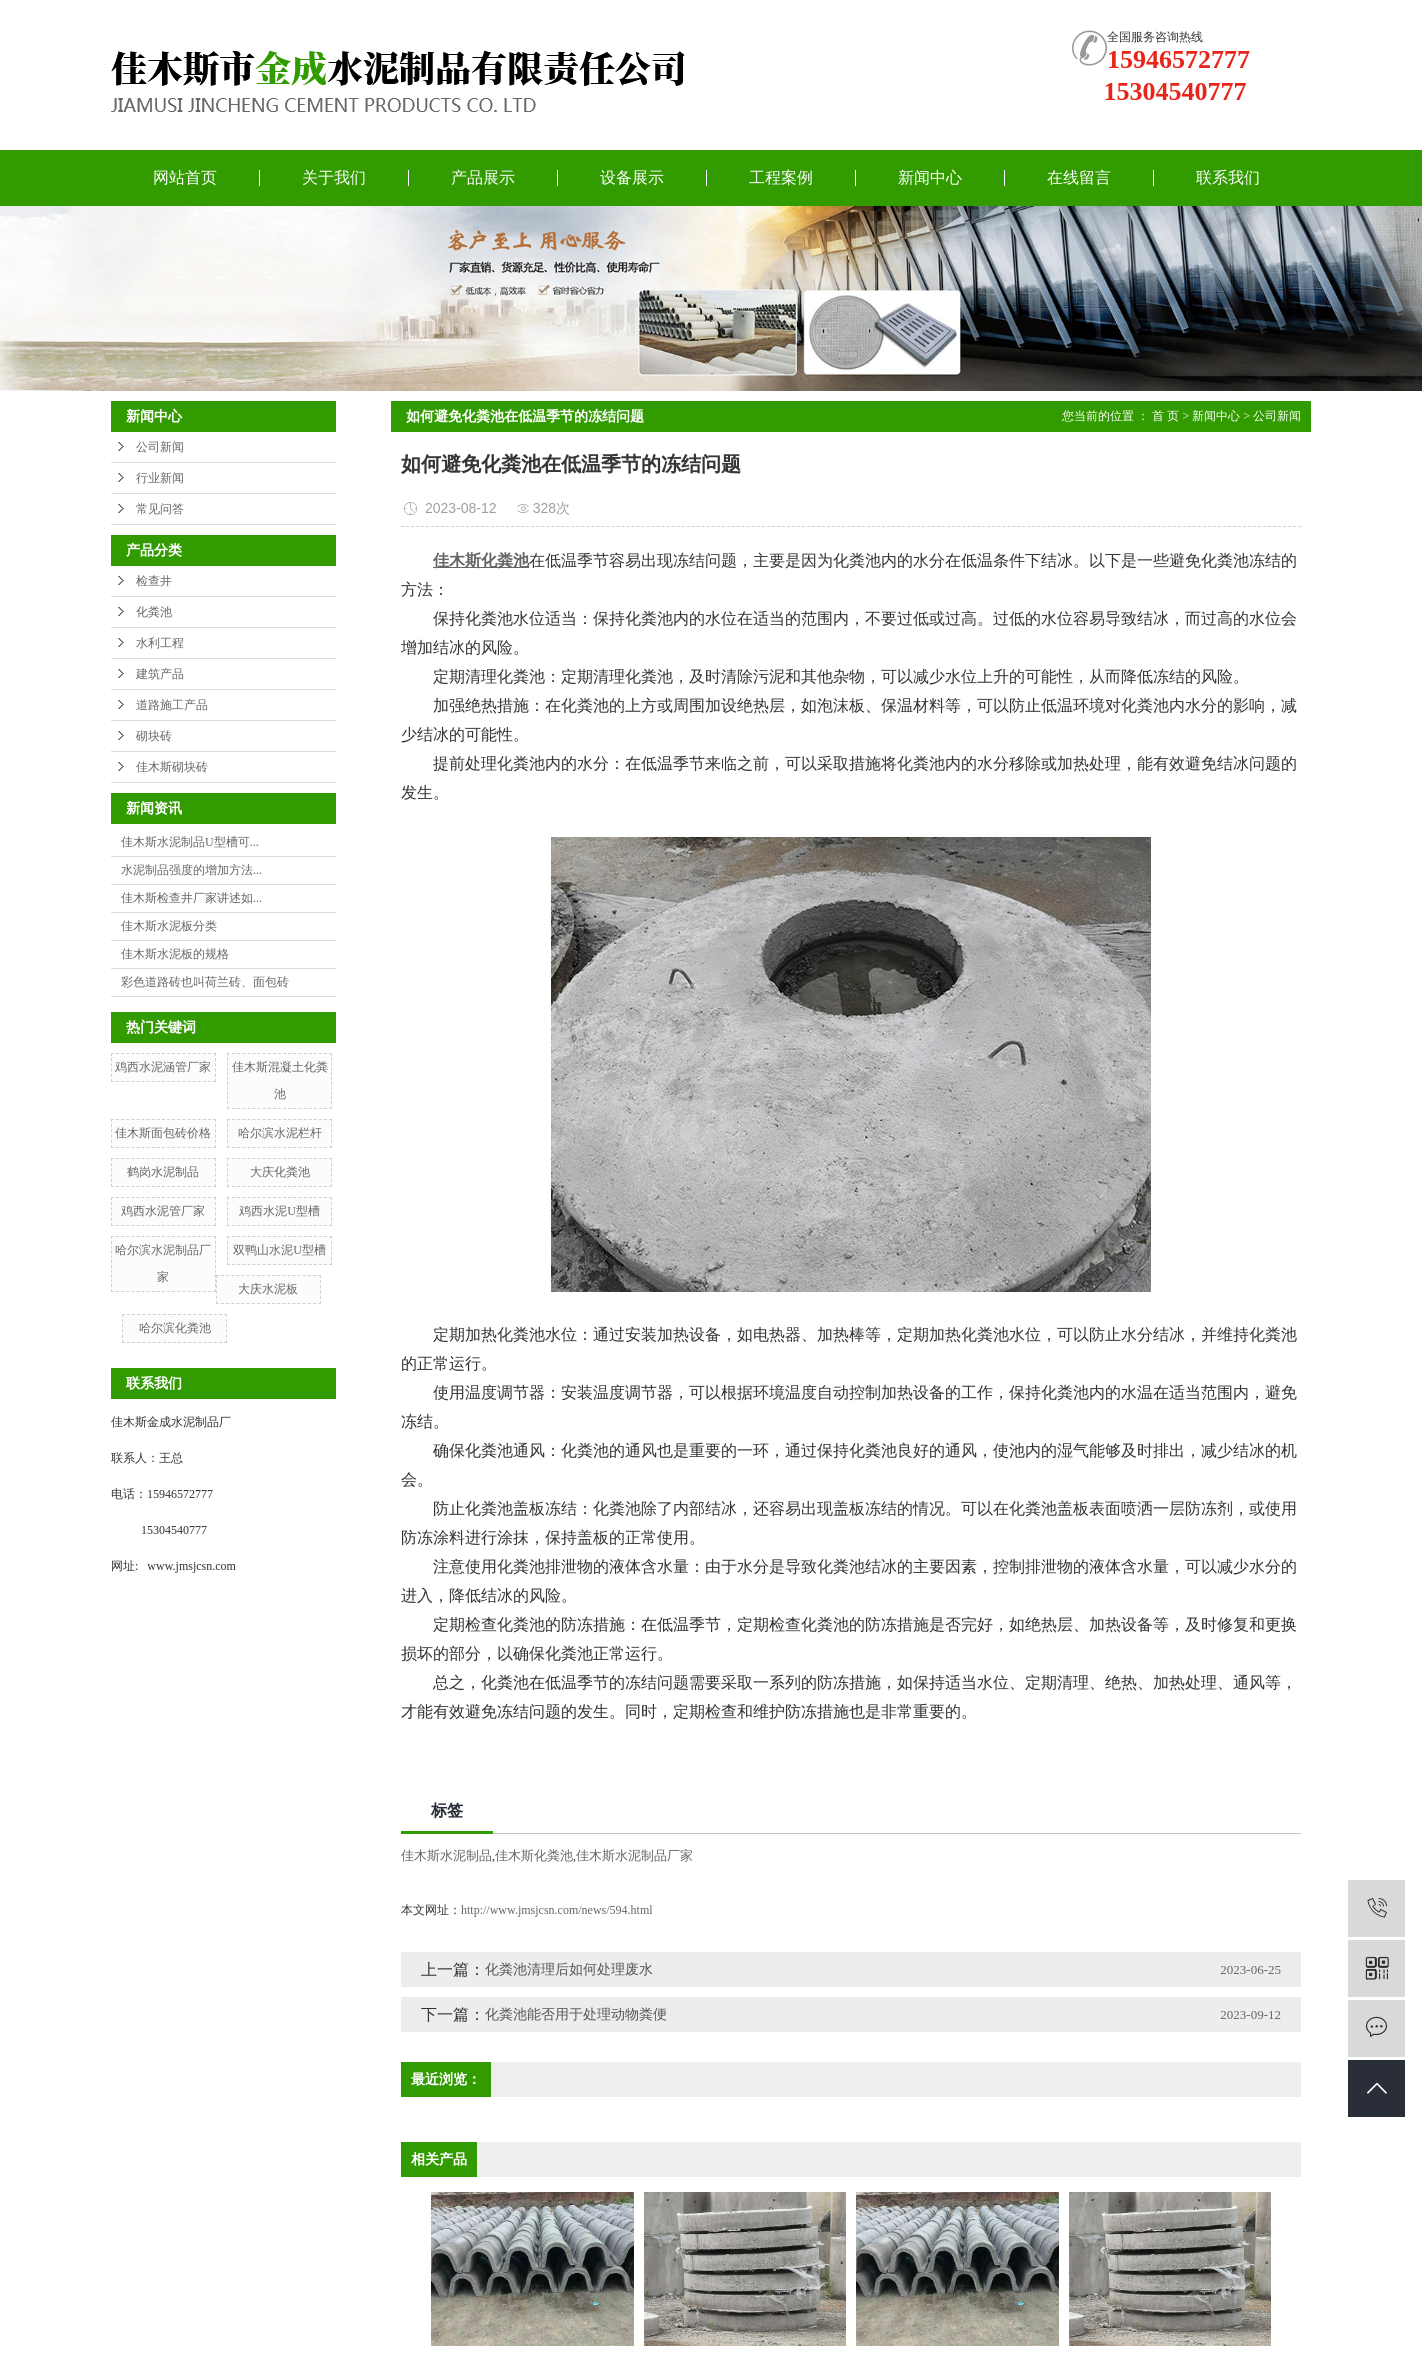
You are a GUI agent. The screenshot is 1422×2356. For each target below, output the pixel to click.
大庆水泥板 (268, 1289)
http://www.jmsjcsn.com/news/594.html (557, 1910)
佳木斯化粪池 (534, 1855)
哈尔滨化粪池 (175, 1328)
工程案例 (781, 177)
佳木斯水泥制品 (446, 1855)
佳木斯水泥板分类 (169, 926)
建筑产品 (160, 674)
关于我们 (334, 177)
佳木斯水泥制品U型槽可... (190, 842)
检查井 (154, 581)
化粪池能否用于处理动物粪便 (576, 2014)
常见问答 (160, 509)
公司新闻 (160, 447)
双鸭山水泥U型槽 (279, 1250)
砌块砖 (154, 736)
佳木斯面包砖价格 (163, 1133)
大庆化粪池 (280, 1172)
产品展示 (483, 177)
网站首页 (185, 177)
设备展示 (632, 177)
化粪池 (154, 612)
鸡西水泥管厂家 (163, 1211)
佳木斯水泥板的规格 (175, 954)
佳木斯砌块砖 (172, 767)
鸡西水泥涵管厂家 (163, 1067)
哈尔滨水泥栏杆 (280, 1133)
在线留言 (1079, 177)
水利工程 (160, 643)
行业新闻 (160, 478)
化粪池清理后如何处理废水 (569, 1969)
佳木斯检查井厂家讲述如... (191, 898)
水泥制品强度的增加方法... (191, 870)
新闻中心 (930, 177)
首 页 (1165, 416)
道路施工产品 (172, 705)
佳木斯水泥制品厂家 (634, 1855)
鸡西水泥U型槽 (279, 1211)
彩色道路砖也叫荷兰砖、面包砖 (205, 982)
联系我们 (1228, 177)
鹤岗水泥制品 (163, 1172)
